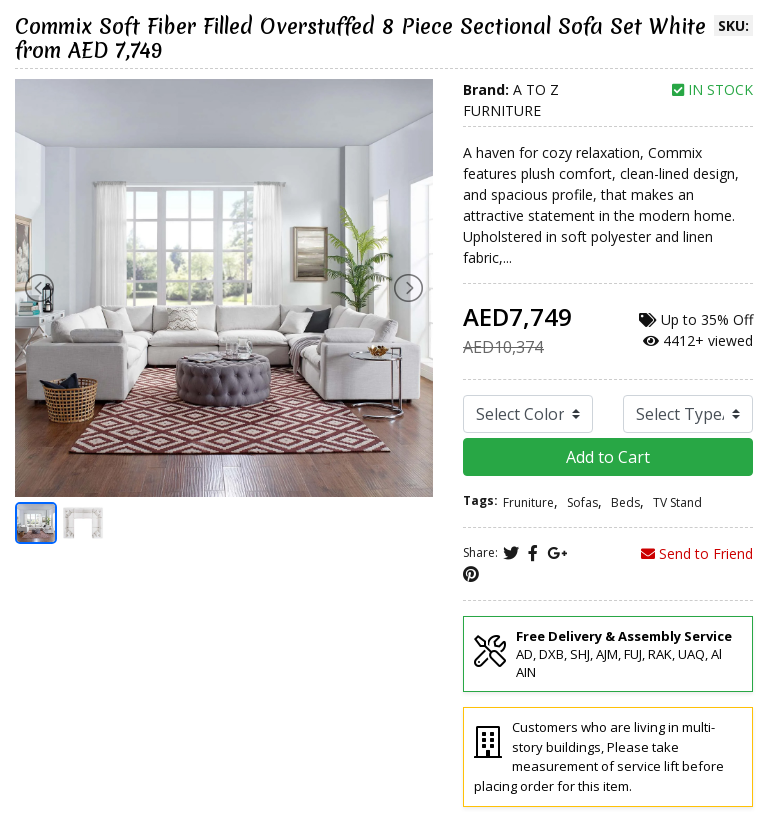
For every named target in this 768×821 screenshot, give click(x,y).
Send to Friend (697, 553)
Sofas (582, 502)
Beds (625, 502)
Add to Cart (608, 457)
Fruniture (528, 502)
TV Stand (677, 502)
